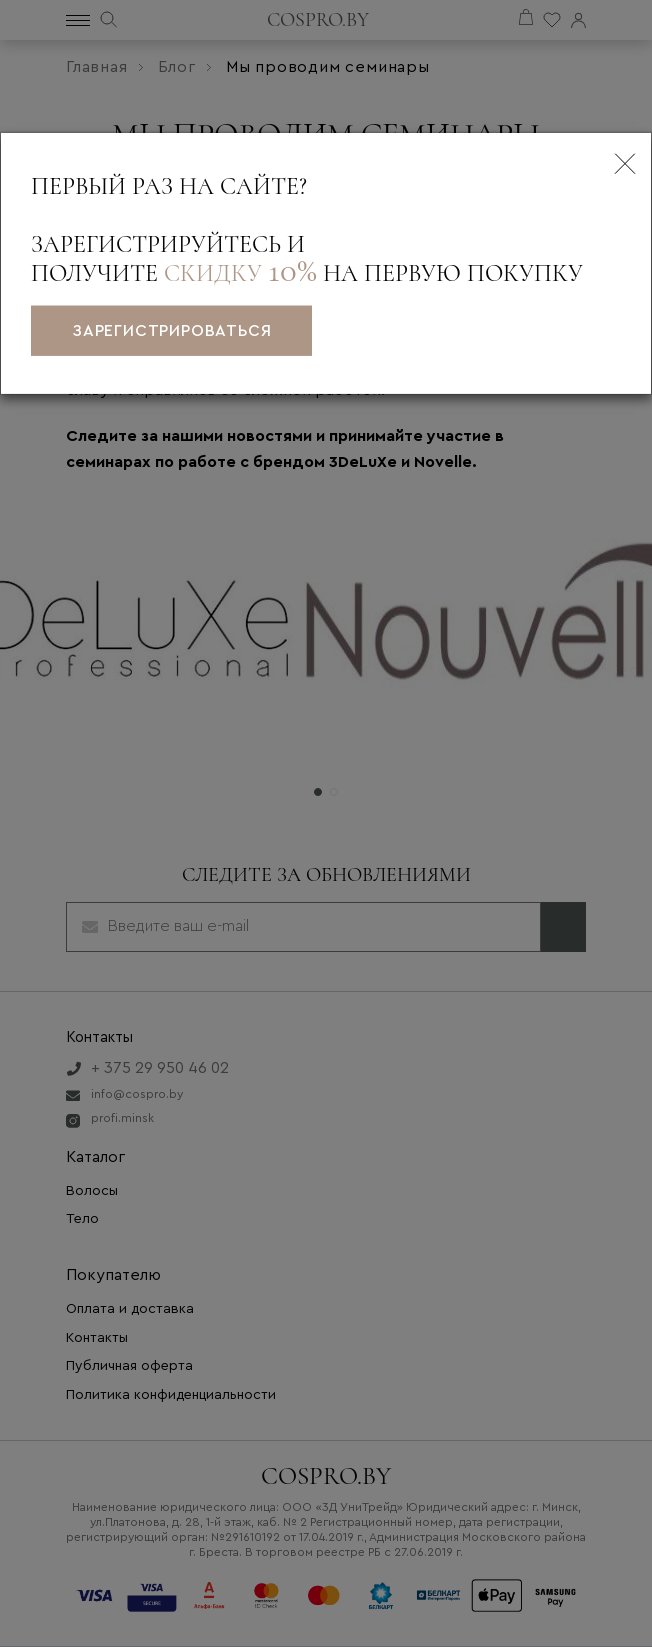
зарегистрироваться (171, 331)
